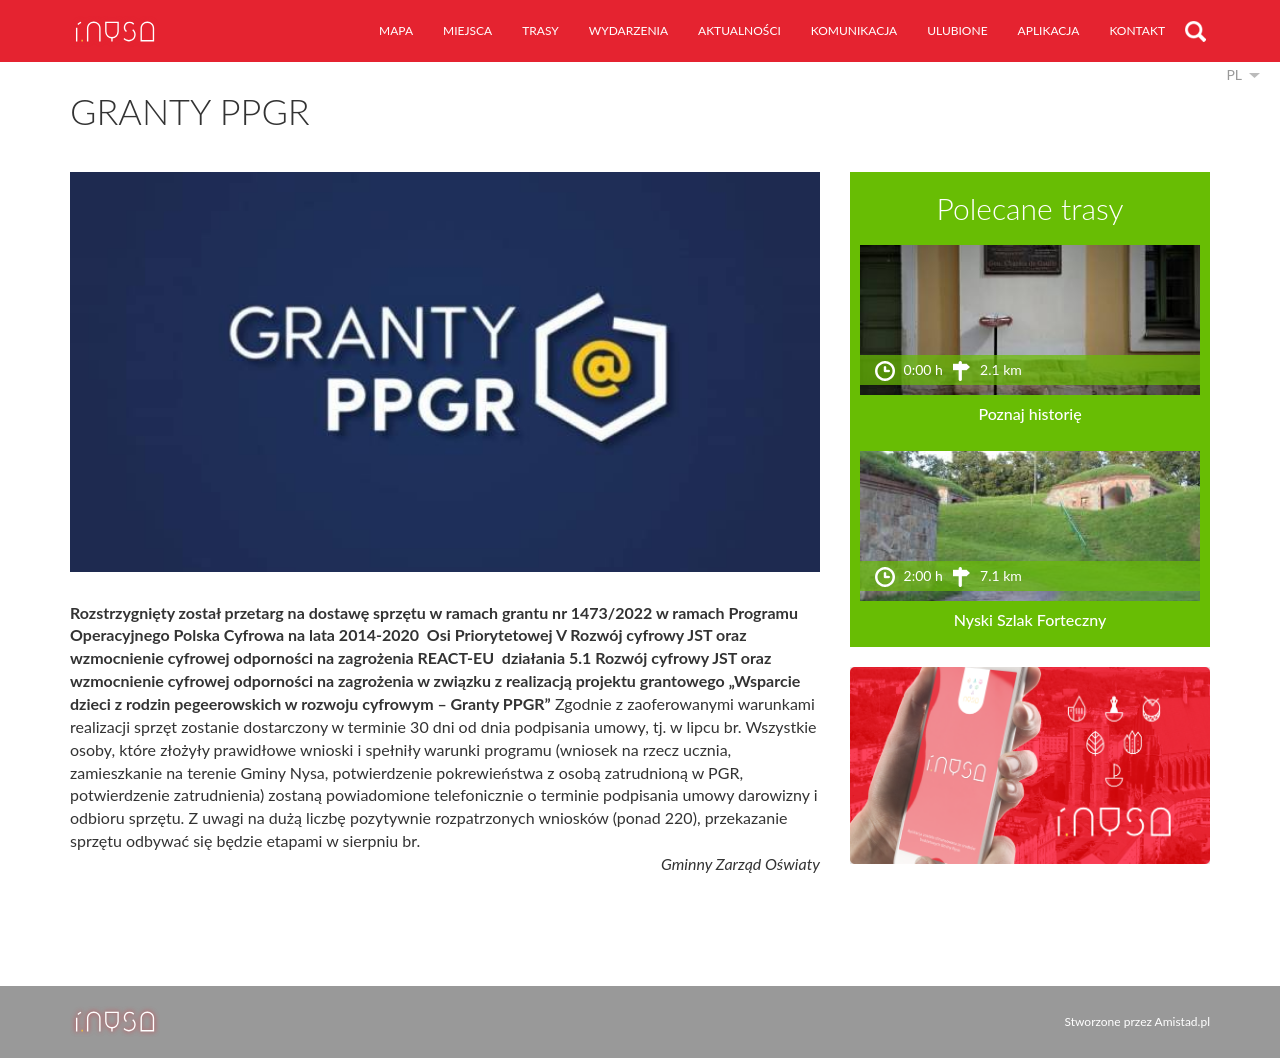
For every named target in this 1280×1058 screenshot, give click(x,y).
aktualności (739, 30)
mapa (396, 30)
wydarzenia (628, 30)
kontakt (1137, 30)
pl (1234, 74)
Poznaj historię (1029, 413)
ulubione (957, 30)
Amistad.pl (1182, 1021)
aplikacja (1049, 30)
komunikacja (854, 30)
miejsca (467, 30)
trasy (540, 30)
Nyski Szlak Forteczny (1030, 619)
